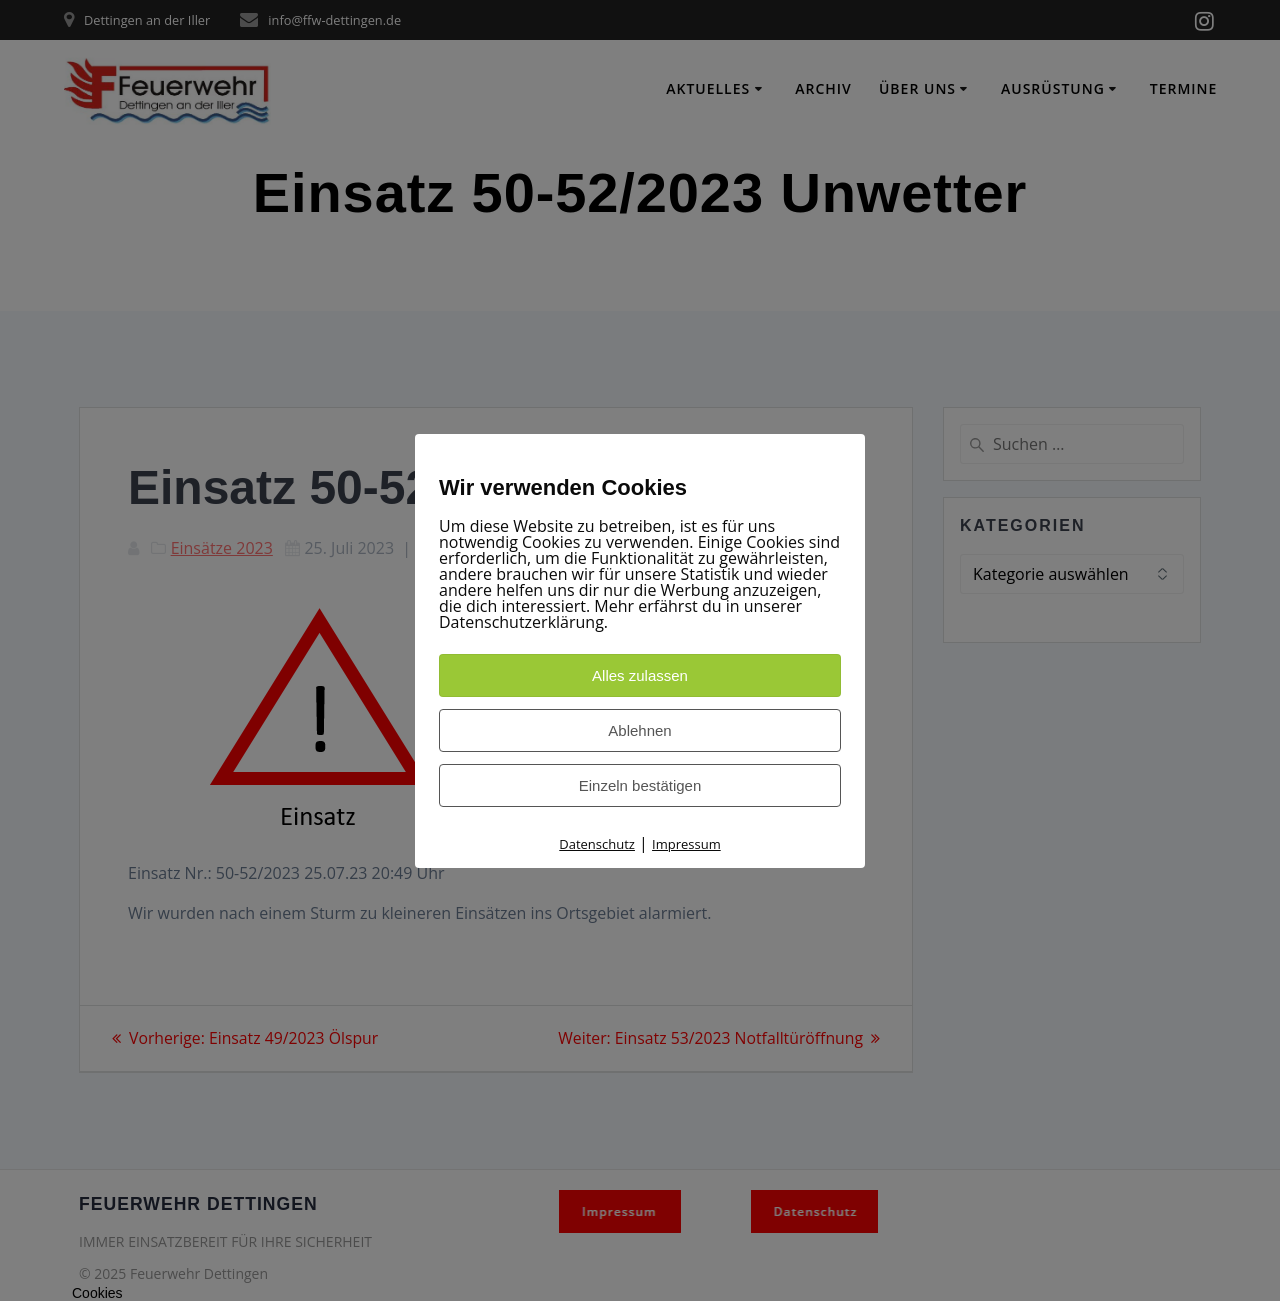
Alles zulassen (640, 675)
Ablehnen (639, 730)
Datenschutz (597, 844)
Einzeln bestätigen (640, 785)
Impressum (686, 844)
